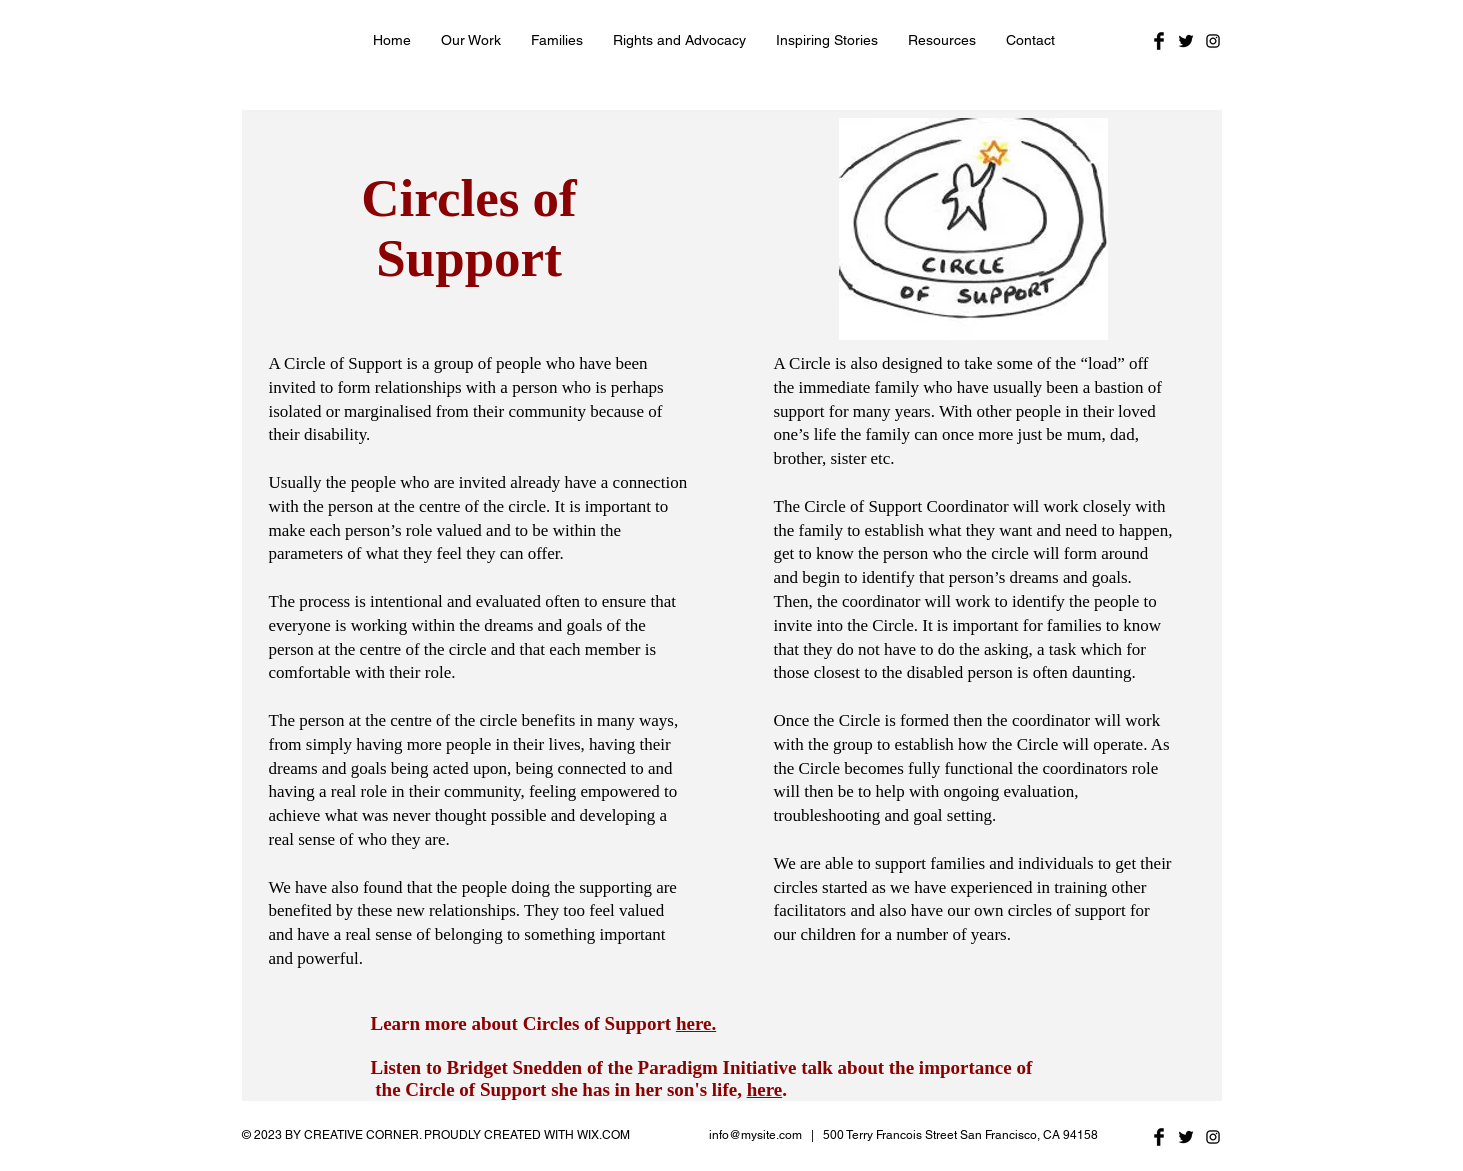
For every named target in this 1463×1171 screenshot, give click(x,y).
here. (696, 1023)
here (765, 1089)
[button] (471, 40)
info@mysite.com (755, 1135)
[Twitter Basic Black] (1186, 41)
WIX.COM (603, 1135)
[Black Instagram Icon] (1213, 41)
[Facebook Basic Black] (1159, 41)
